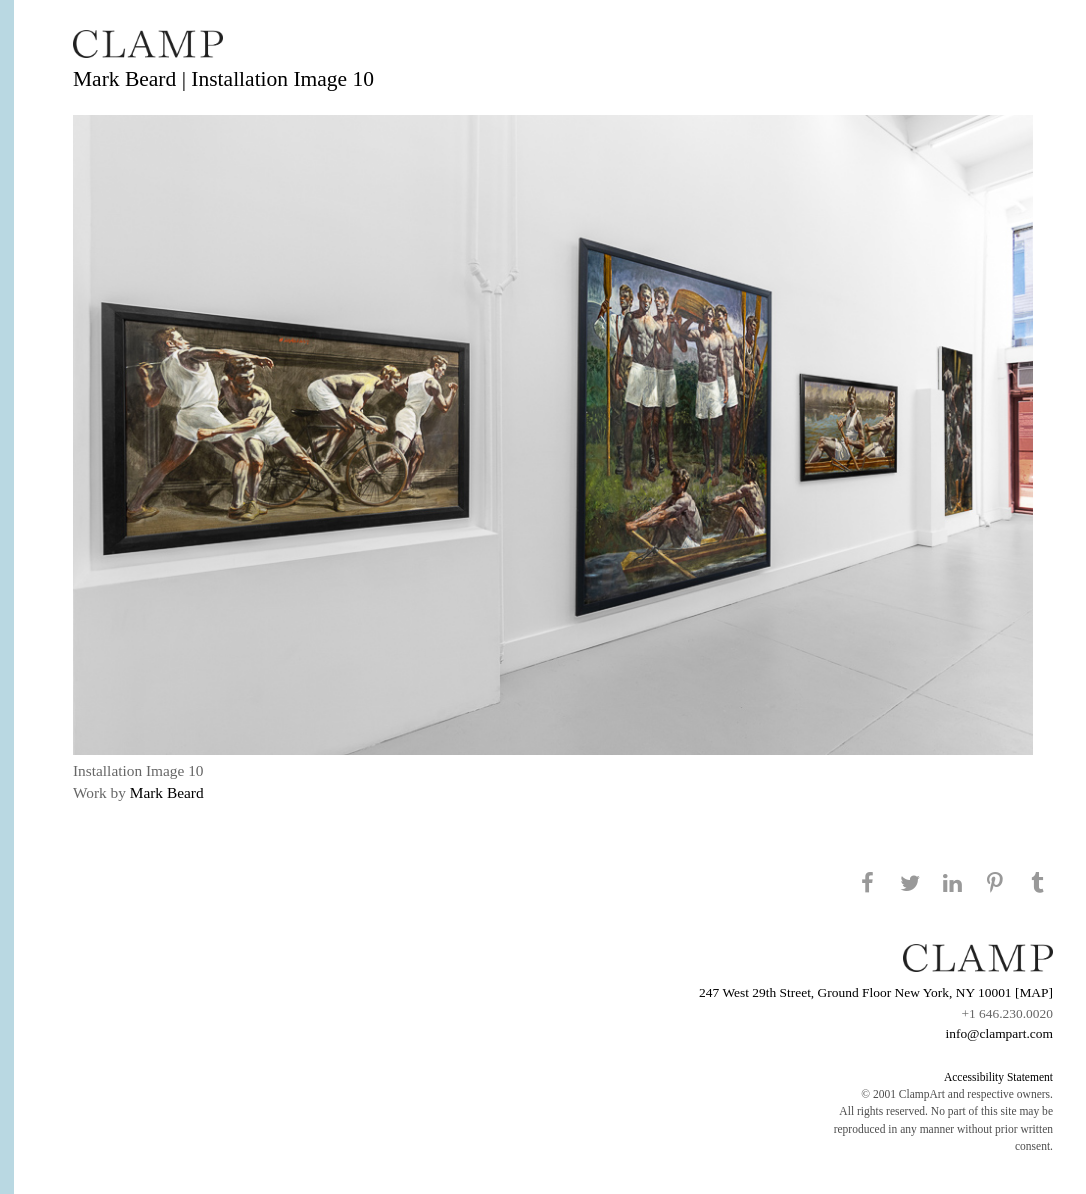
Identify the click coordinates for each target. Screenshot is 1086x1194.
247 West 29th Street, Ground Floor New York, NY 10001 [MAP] (876, 992)
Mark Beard (167, 792)
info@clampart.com (999, 1033)
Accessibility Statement (998, 1077)
